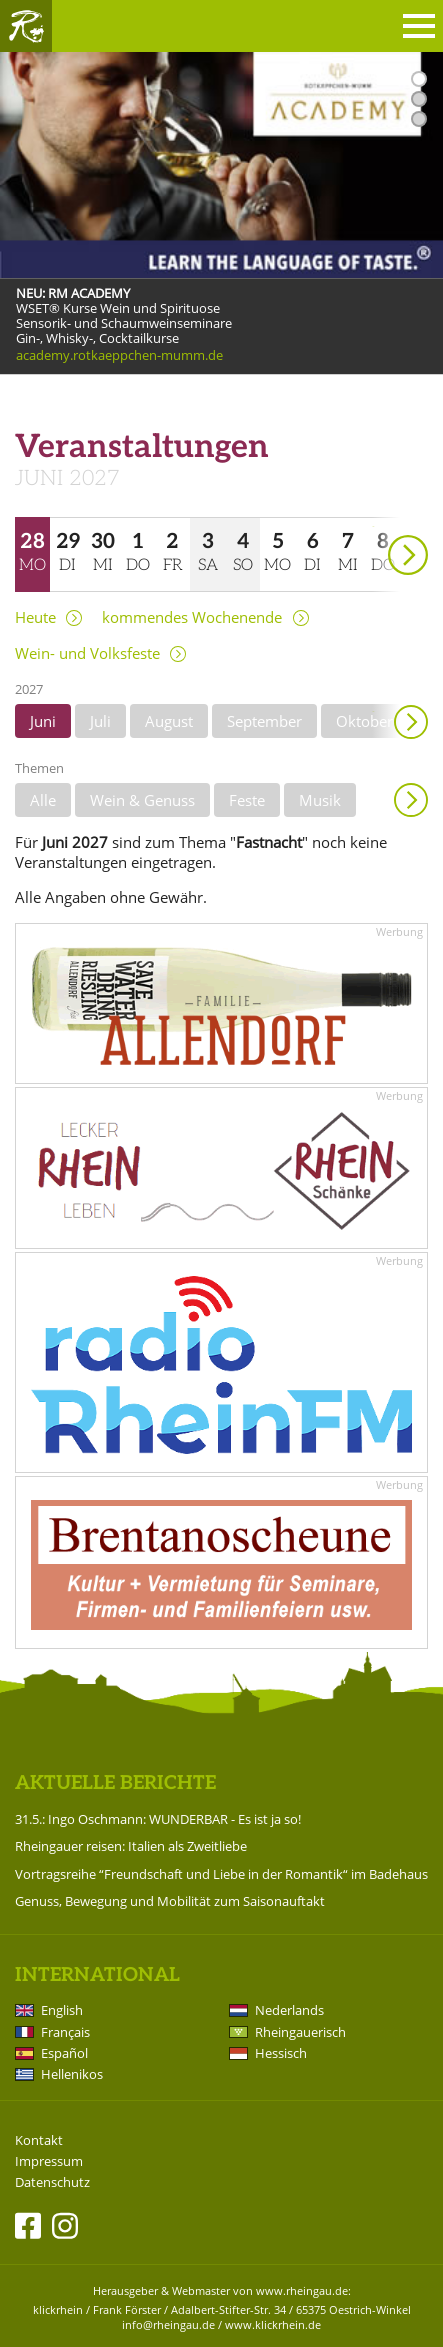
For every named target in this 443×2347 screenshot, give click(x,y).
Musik (320, 800)
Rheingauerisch (300, 2032)
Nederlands (289, 2010)
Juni (43, 721)
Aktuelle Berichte (115, 1783)
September (264, 721)
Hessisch (281, 2053)
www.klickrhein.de (273, 2324)
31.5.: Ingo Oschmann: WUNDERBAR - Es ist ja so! (158, 1819)
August (169, 721)
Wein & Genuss (142, 800)
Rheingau (26, 26)
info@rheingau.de (168, 2324)
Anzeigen (411, 800)
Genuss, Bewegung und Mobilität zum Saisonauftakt (170, 1901)
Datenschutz (52, 2182)
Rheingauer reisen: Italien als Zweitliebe (131, 1846)
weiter (373, 526)
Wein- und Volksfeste (87, 653)
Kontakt (39, 2140)
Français (65, 2032)
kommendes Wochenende (192, 617)
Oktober (364, 721)
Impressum (49, 2161)
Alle (43, 800)
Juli (100, 721)
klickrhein (58, 2309)
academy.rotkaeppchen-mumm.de (119, 355)
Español (64, 2053)
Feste (247, 800)
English (62, 2010)
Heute (35, 617)
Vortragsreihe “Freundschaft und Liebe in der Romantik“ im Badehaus (221, 1874)
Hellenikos (72, 2074)
